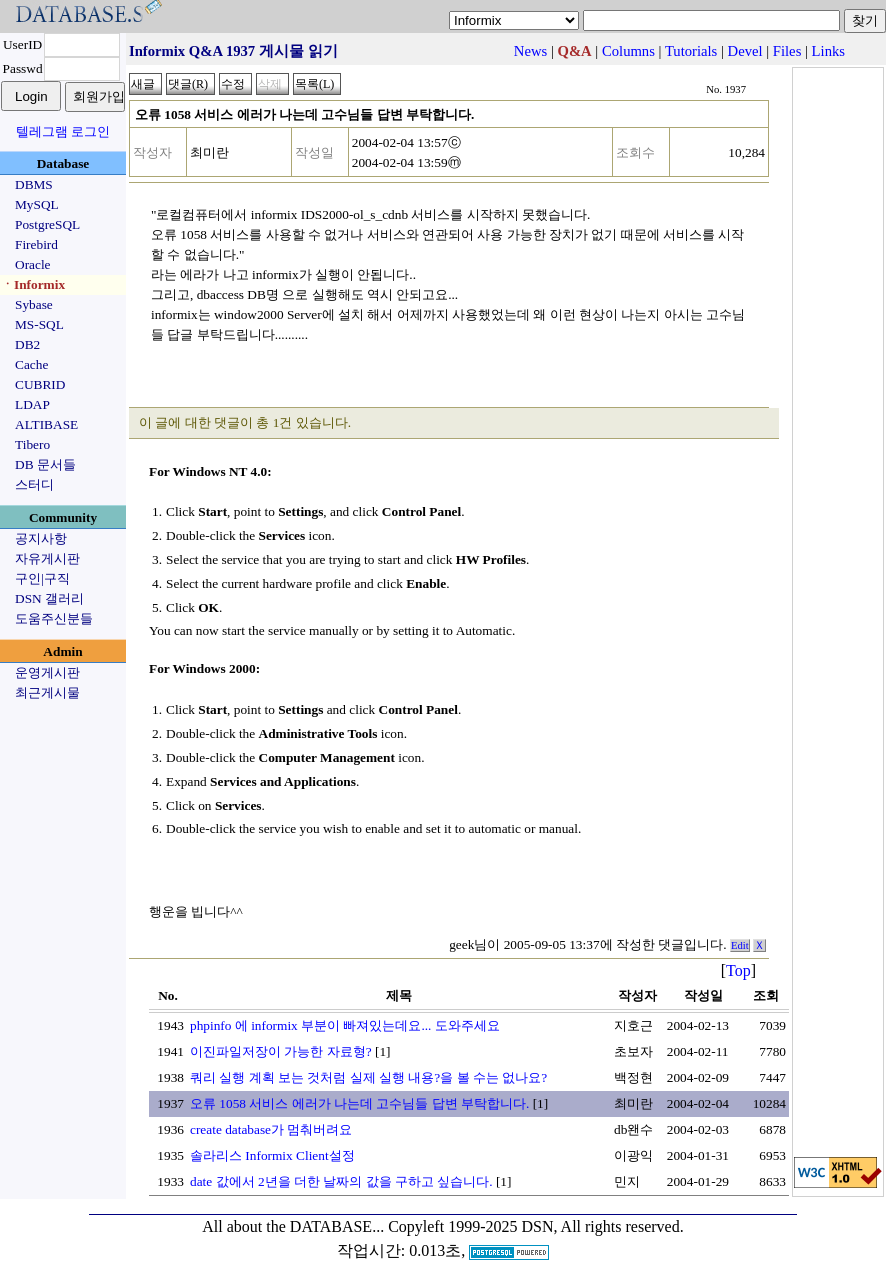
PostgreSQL (47, 224)
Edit (740, 945)
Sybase (34, 304)
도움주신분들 (54, 618)
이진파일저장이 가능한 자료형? (281, 1051)
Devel (745, 51)
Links (828, 51)
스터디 (34, 484)
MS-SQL (39, 324)
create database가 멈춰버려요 (271, 1129)
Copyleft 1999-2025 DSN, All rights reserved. (536, 1226)
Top (738, 970)
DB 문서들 (45, 464)
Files (787, 51)
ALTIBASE (46, 424)
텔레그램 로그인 (63, 131)
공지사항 (41, 538)
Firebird (36, 244)
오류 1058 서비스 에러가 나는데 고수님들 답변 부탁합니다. (359, 1103)
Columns (628, 51)
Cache (31, 364)
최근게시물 (47, 692)
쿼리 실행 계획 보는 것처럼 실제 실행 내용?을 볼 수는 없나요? (368, 1077)
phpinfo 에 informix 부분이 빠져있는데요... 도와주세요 (345, 1025)
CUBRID (40, 384)
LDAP (32, 404)
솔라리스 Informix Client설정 (272, 1155)
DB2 (27, 344)
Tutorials (691, 51)
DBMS (34, 184)
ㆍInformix (33, 284)
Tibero (32, 444)
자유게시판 (47, 558)
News (530, 51)
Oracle (33, 264)
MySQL (37, 204)
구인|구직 (42, 578)
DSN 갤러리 (49, 598)
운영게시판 (47, 672)
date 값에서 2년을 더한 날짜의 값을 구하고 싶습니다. (341, 1181)
